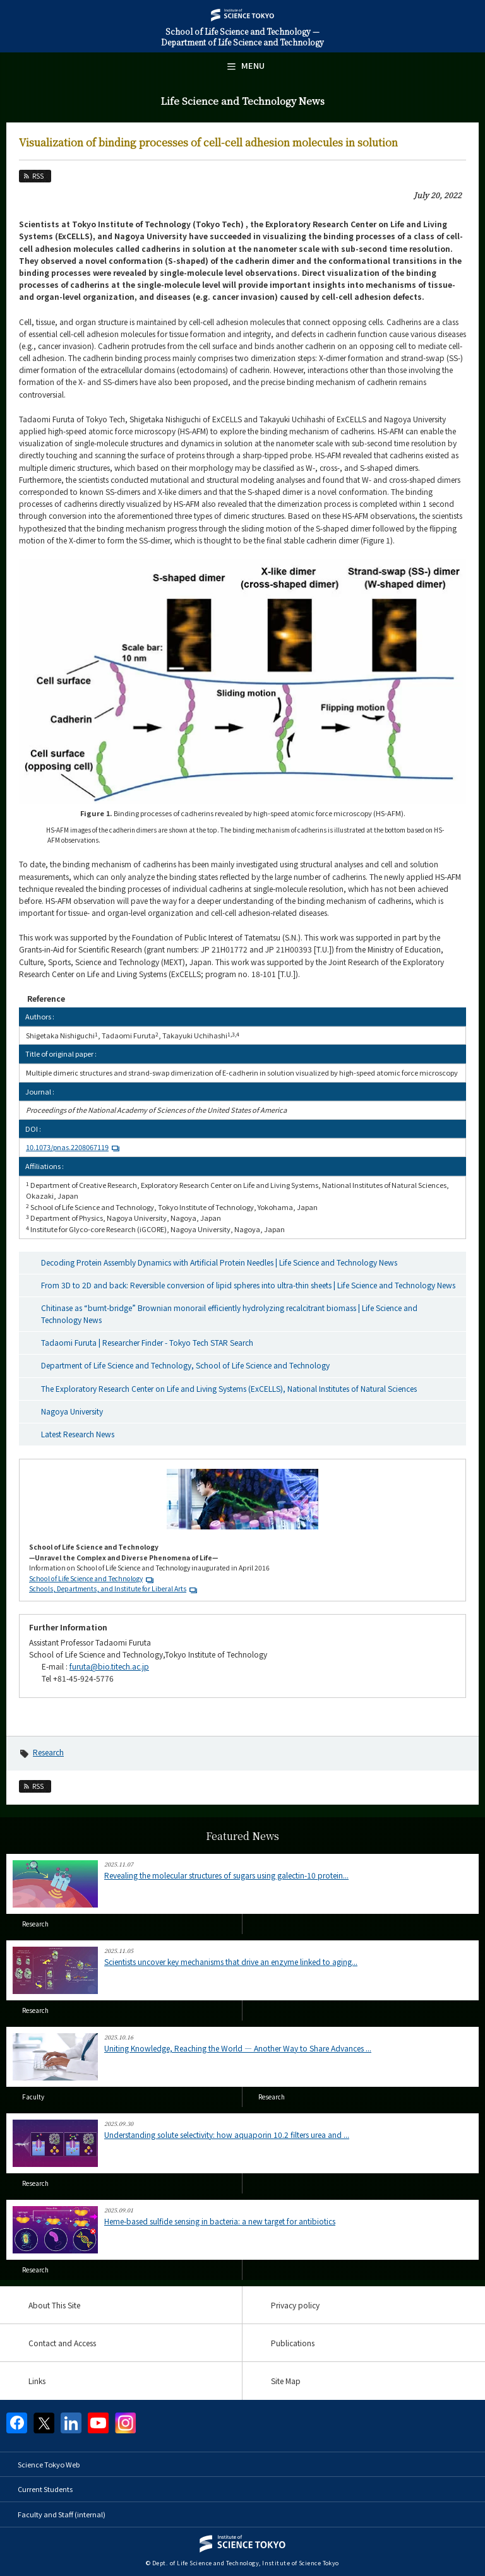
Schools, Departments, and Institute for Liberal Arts (107, 1588)
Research (48, 1752)
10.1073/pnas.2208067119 (74, 1147)
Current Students (45, 2489)
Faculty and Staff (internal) (61, 2514)
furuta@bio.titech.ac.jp (109, 1666)
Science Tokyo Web (49, 2464)
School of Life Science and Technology (86, 1578)
